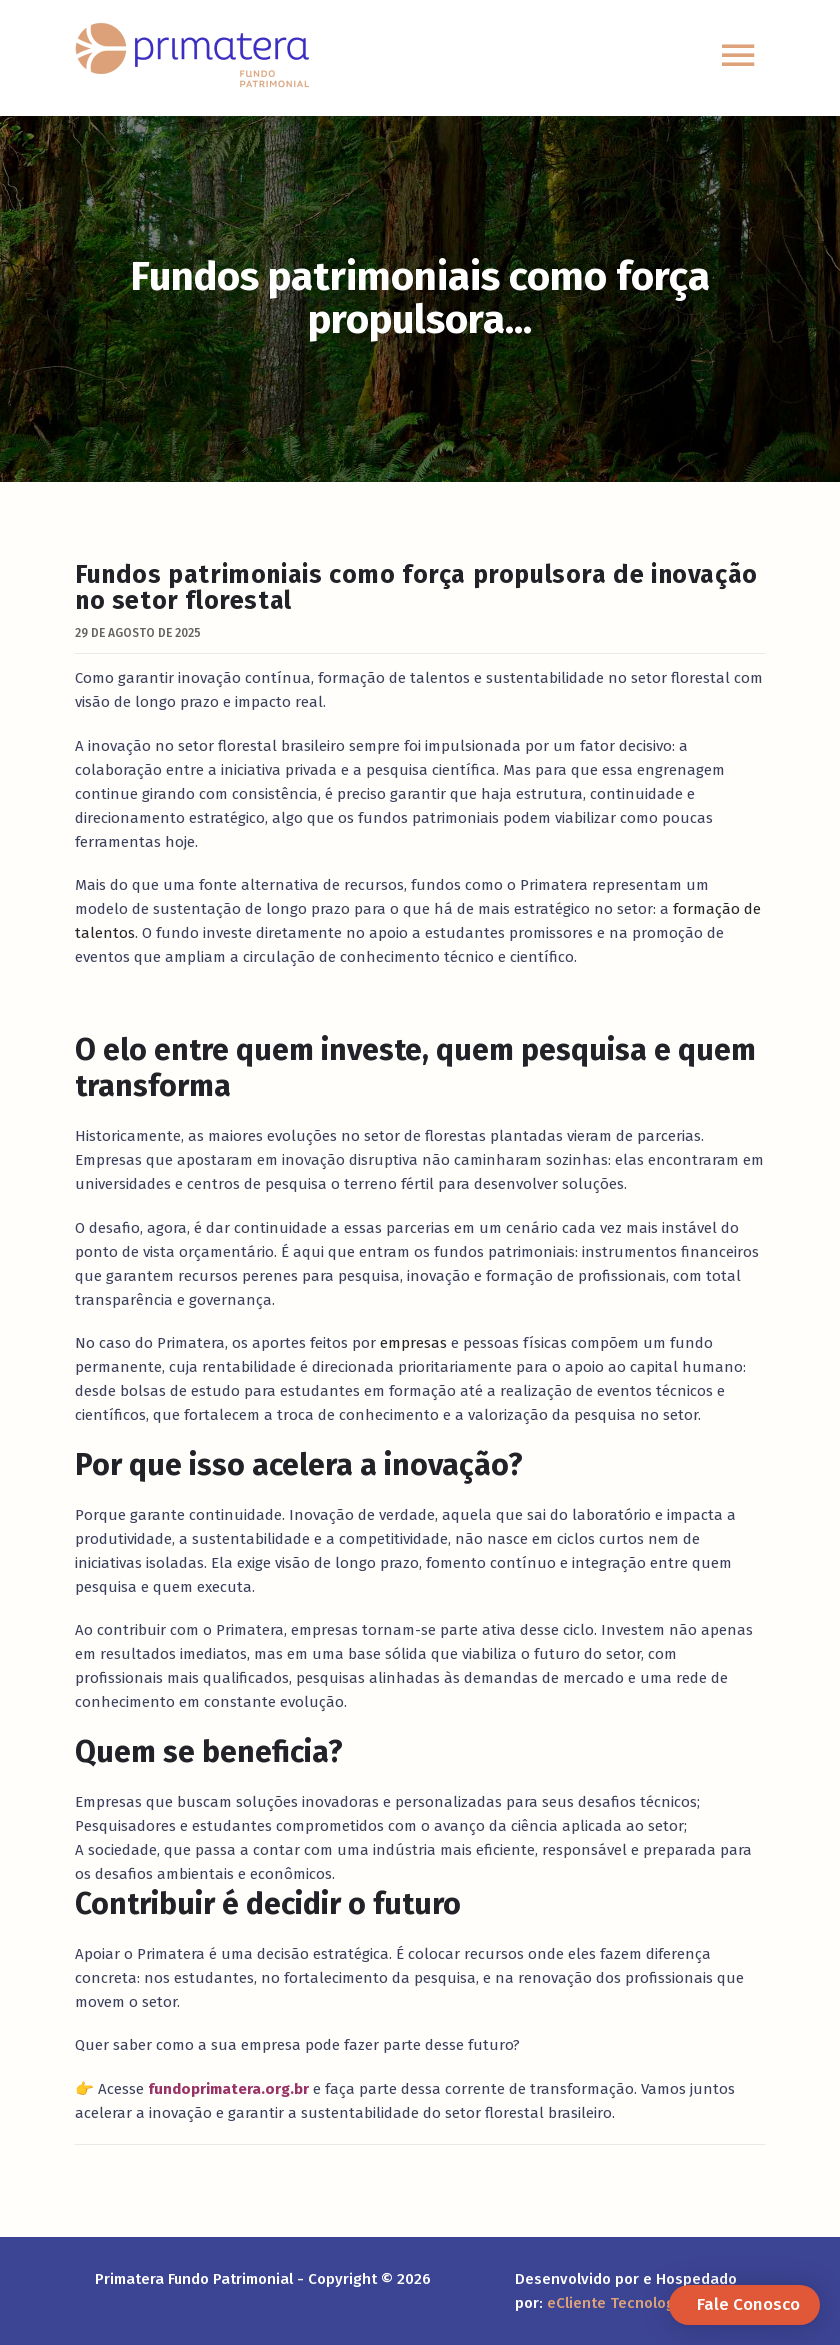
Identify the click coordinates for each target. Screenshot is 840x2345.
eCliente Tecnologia (617, 2303)
